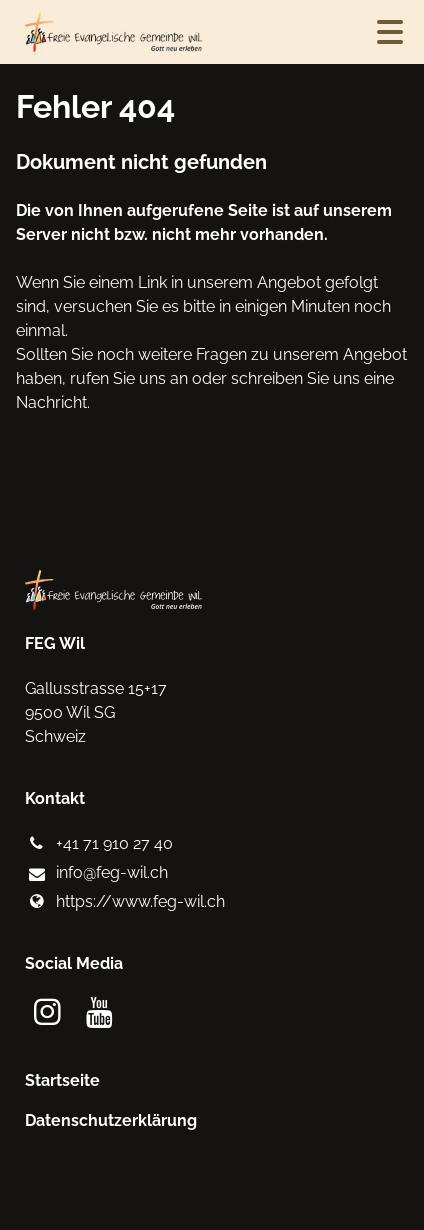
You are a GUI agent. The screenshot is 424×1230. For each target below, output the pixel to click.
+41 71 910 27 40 (98, 844)
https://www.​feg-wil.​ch (124, 902)
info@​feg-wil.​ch (96, 874)
